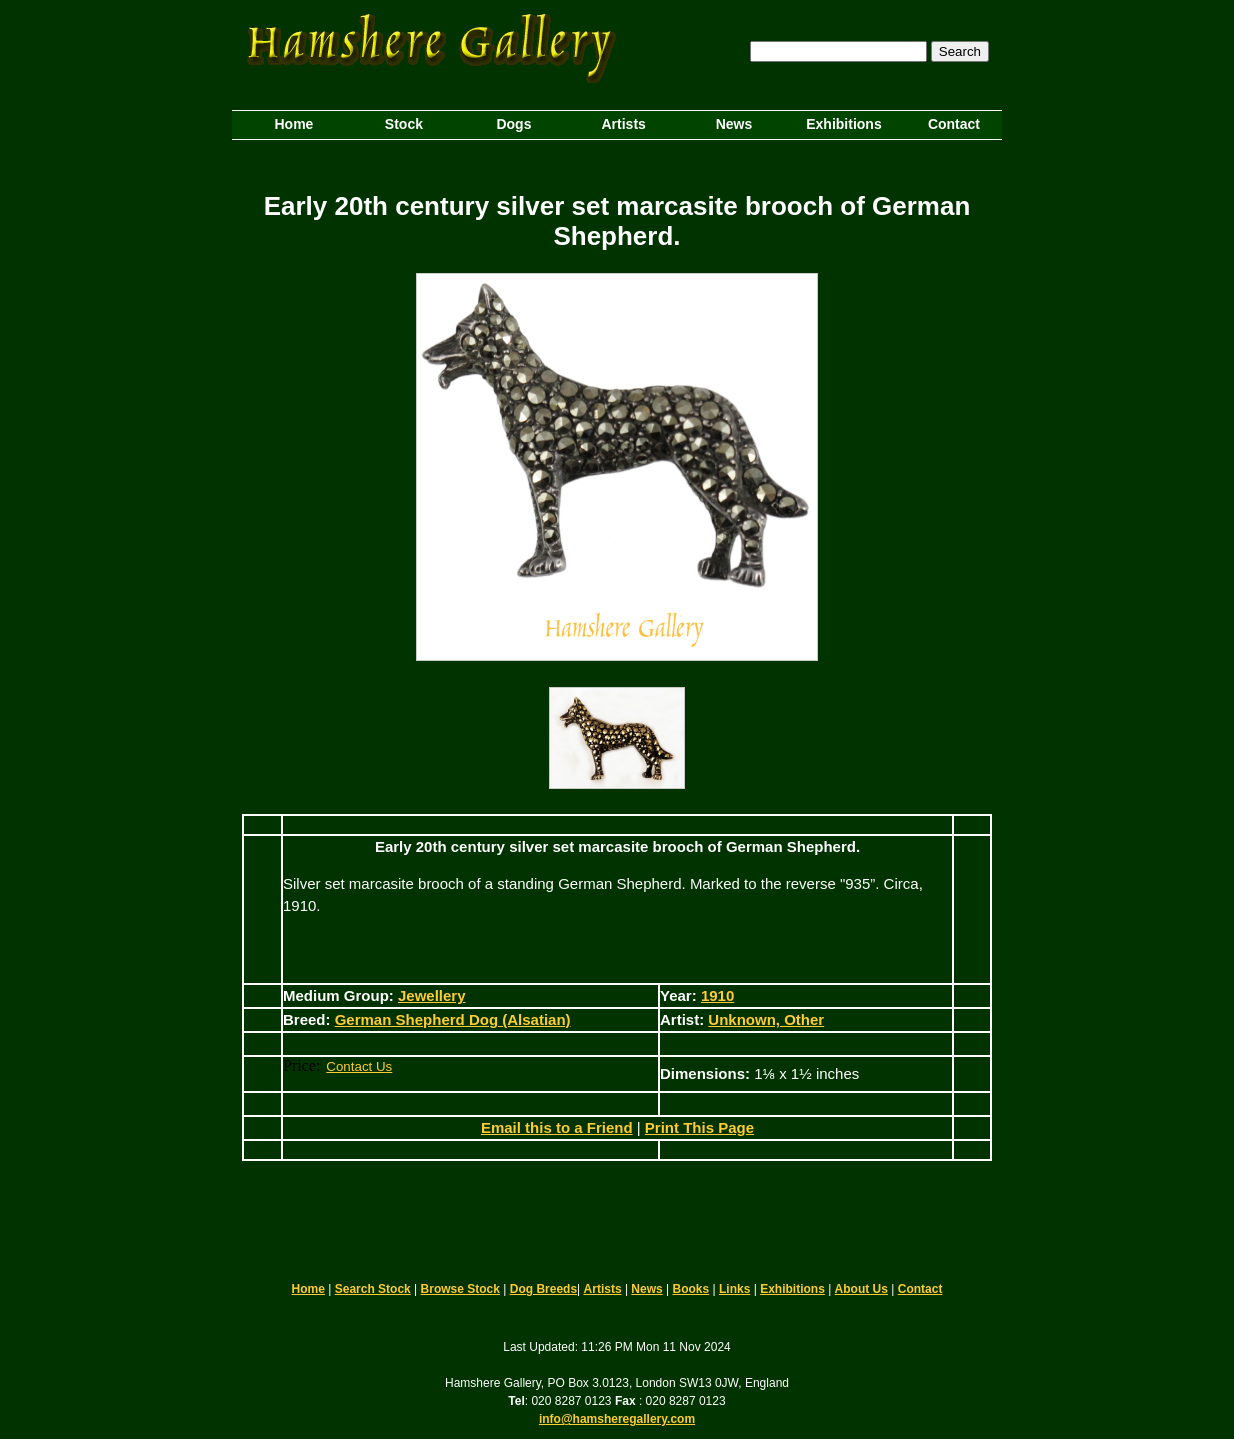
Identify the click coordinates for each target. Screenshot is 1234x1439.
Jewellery (432, 995)
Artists (603, 1289)
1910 (717, 995)
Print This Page (699, 1127)
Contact (920, 1289)
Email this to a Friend (557, 1127)
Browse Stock (460, 1289)
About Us (861, 1289)
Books (691, 1289)
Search (960, 51)
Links (734, 1289)
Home (308, 1289)
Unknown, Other (766, 1019)
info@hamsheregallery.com (617, 1419)
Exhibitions (792, 1289)
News (646, 1289)
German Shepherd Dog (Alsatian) (453, 1019)
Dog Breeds (543, 1289)
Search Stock (373, 1289)
